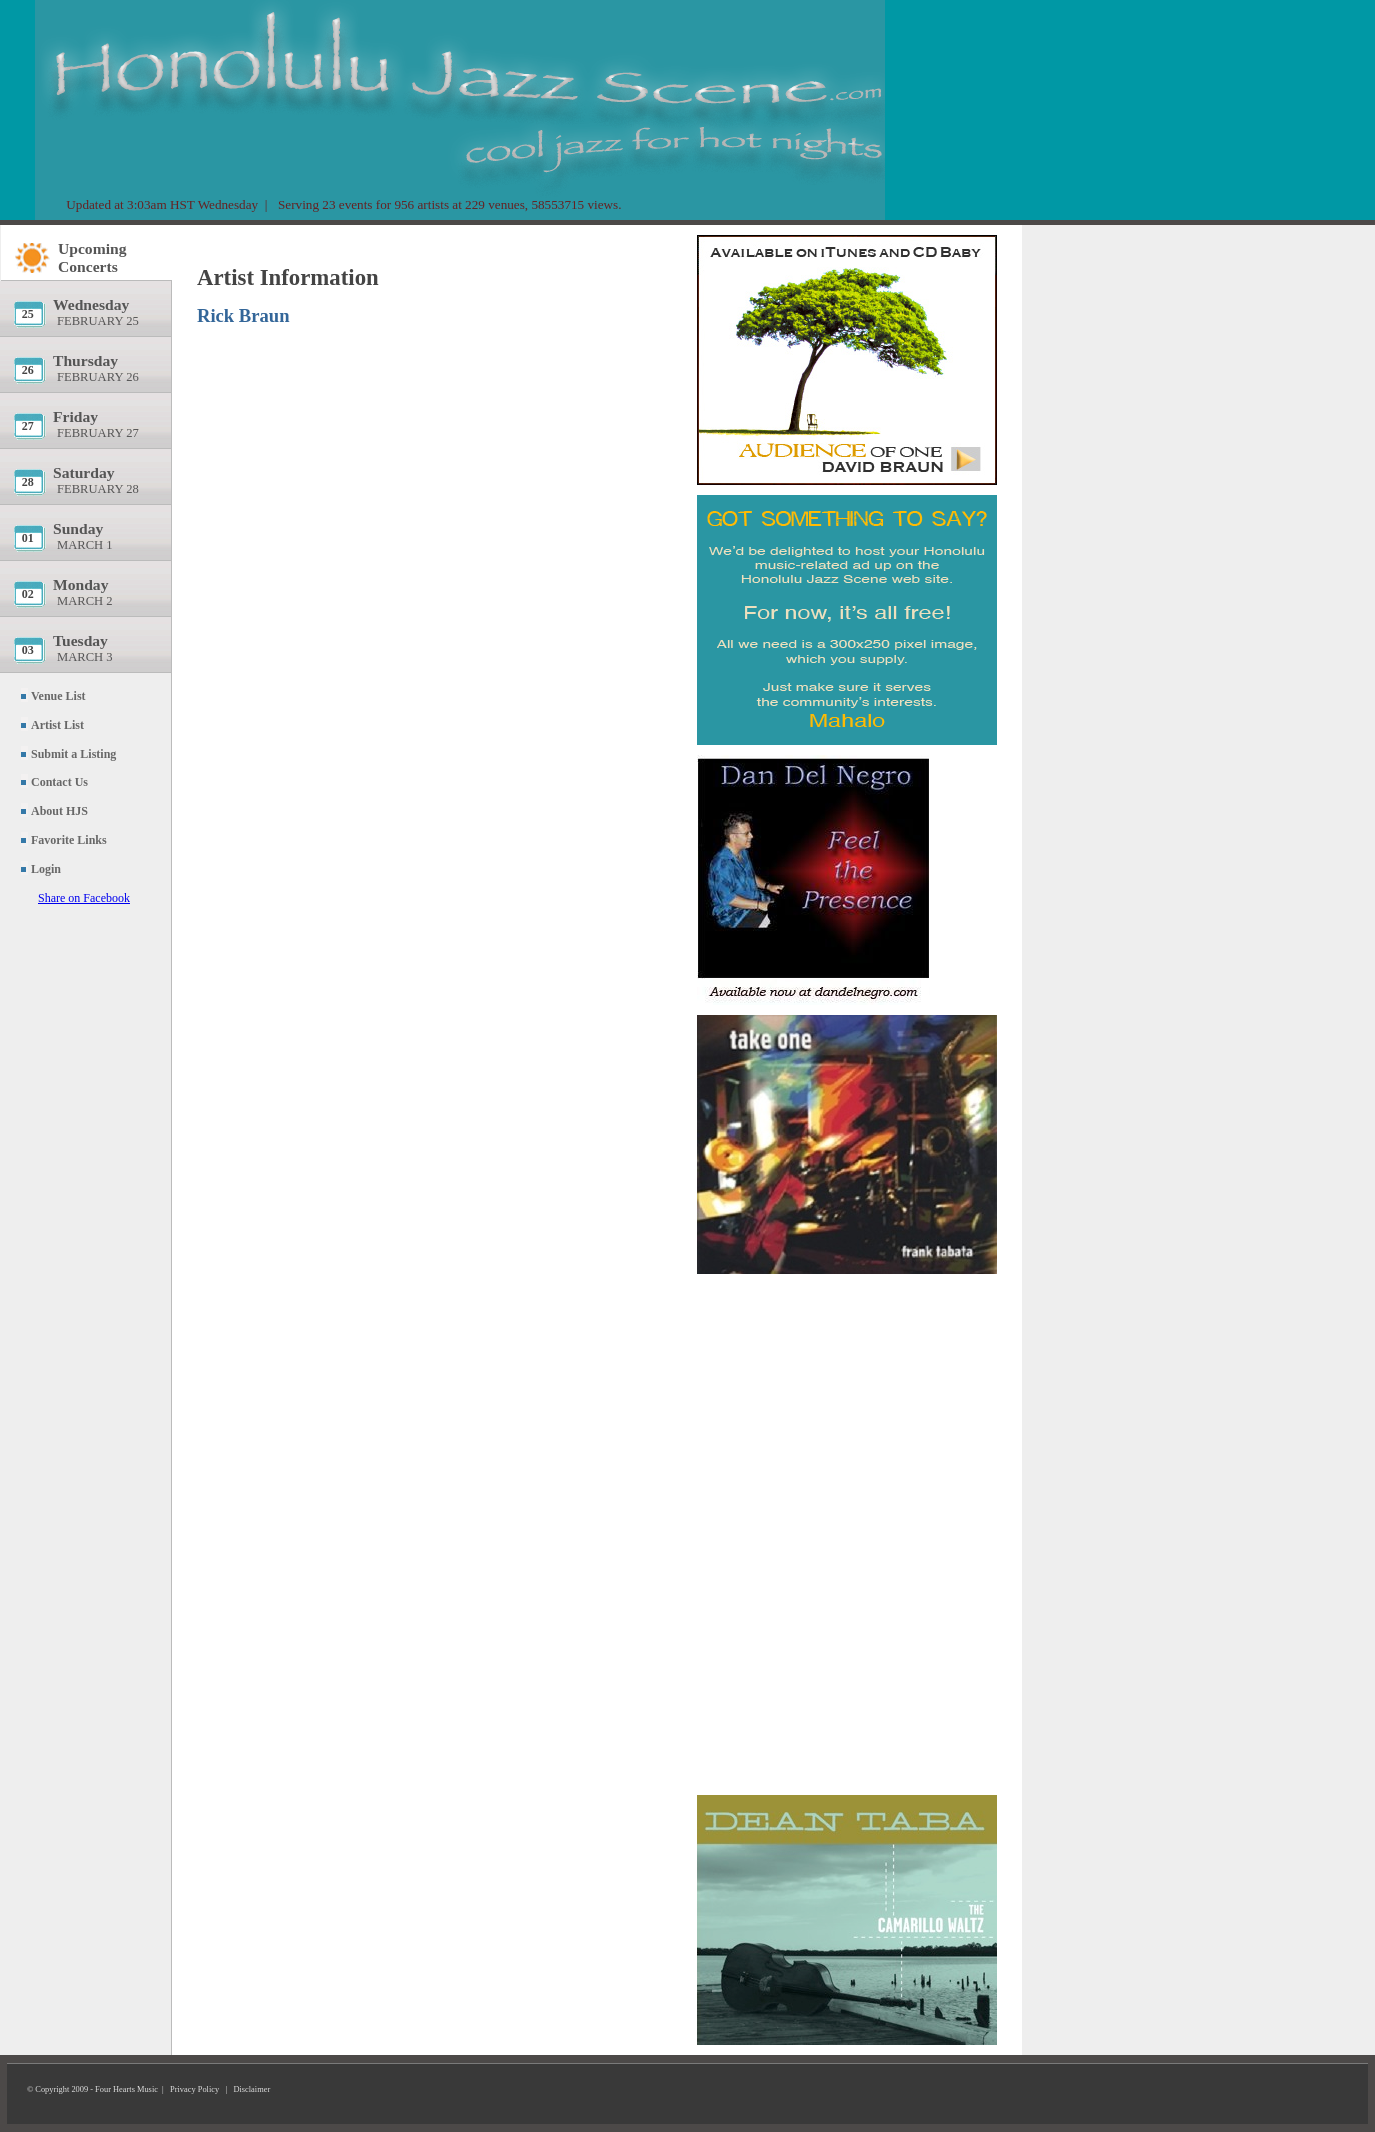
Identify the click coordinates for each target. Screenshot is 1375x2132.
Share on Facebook (84, 898)
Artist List (57, 725)
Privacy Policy (194, 2089)
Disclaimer (251, 2089)
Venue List (58, 696)
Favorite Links (69, 840)
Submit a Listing (73, 754)
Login (46, 869)
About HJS (59, 811)
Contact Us (59, 782)
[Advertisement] (847, 1395)
